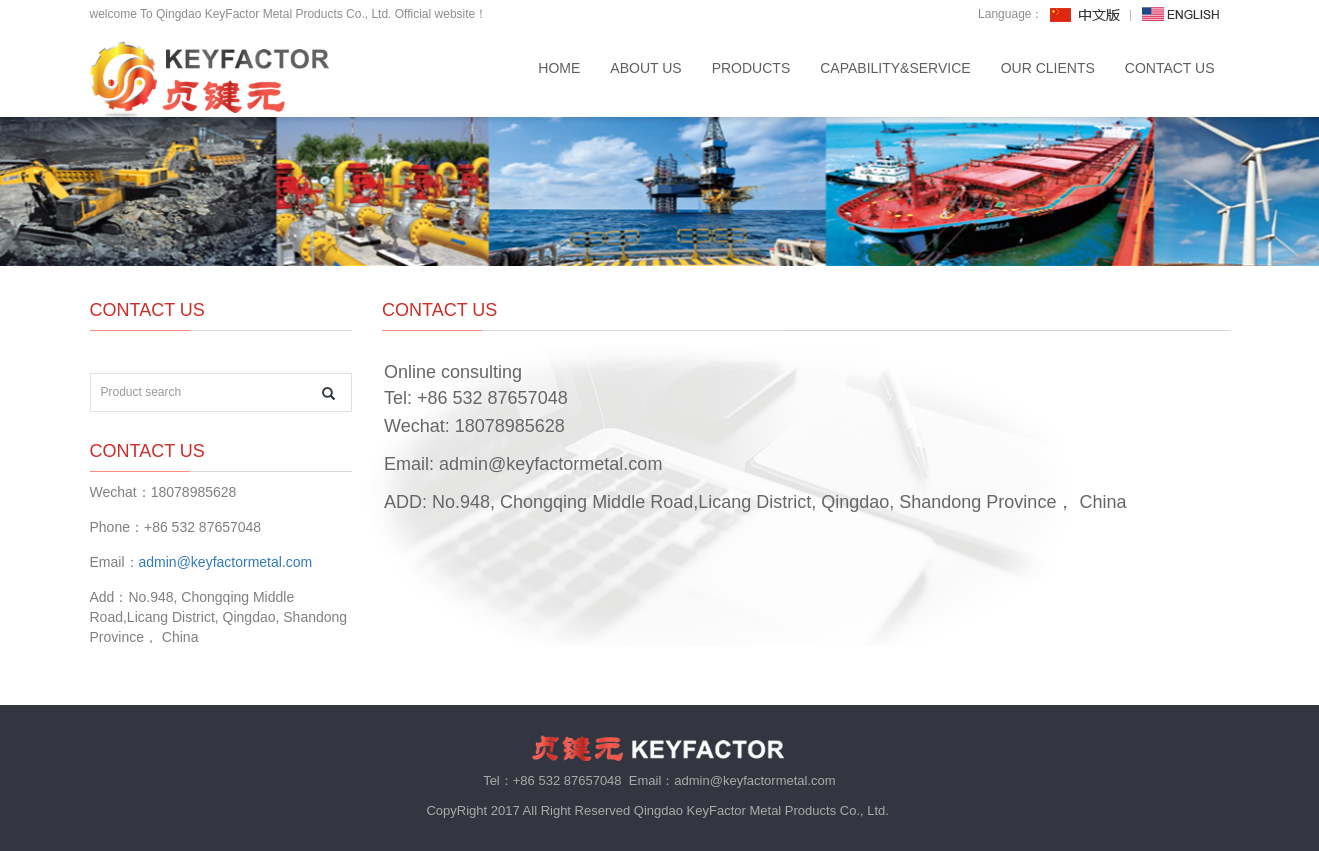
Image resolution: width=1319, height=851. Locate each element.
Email (406, 464)
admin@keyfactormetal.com (550, 464)
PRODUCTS (751, 68)
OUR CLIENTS (1048, 68)
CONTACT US (1170, 68)
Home (559, 68)
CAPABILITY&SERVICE (895, 68)
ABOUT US (645, 68)
